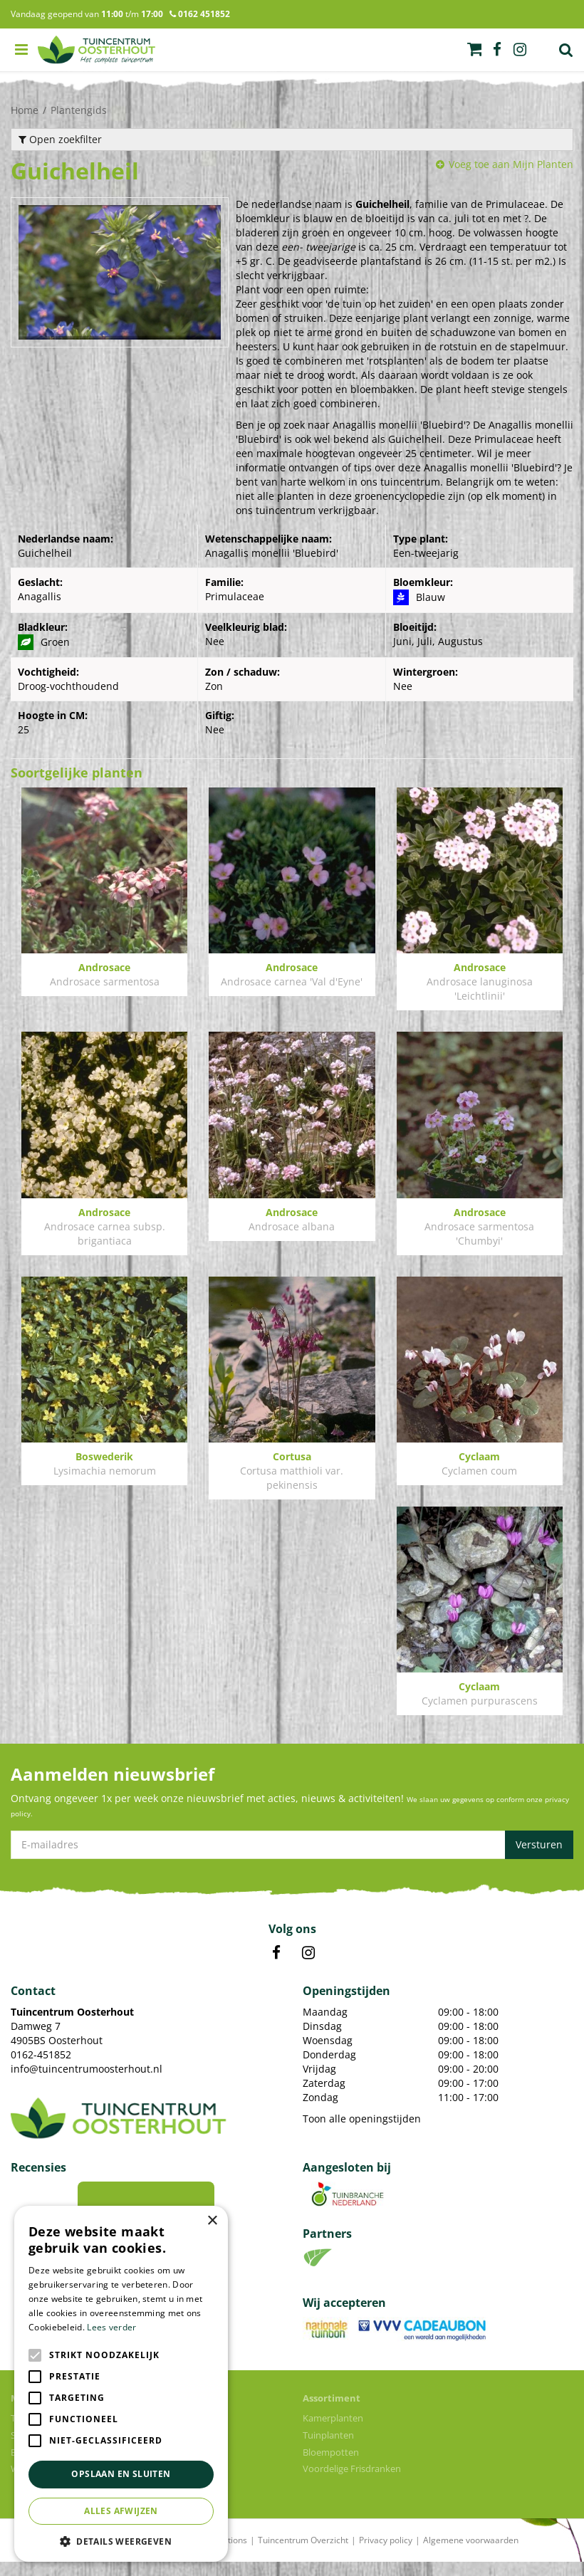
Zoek (566, 50)
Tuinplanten (328, 2449)
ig (520, 50)
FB (276, 1967)
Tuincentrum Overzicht (303, 2554)
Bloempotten (331, 2466)
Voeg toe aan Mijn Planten (511, 164)
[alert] (121, 2384)
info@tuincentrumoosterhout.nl (86, 2083)
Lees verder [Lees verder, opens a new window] (111, 2327)
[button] (121, 2541)
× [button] (212, 2221)
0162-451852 (41, 2068)
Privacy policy (385, 2554)
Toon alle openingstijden (362, 2133)
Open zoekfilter (60, 139)
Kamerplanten (333, 2432)
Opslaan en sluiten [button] (120, 2474)
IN (308, 1967)
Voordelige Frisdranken (352, 2482)
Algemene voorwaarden (470, 2554)
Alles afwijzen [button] (121, 2511)
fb (497, 50)
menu (21, 50)
